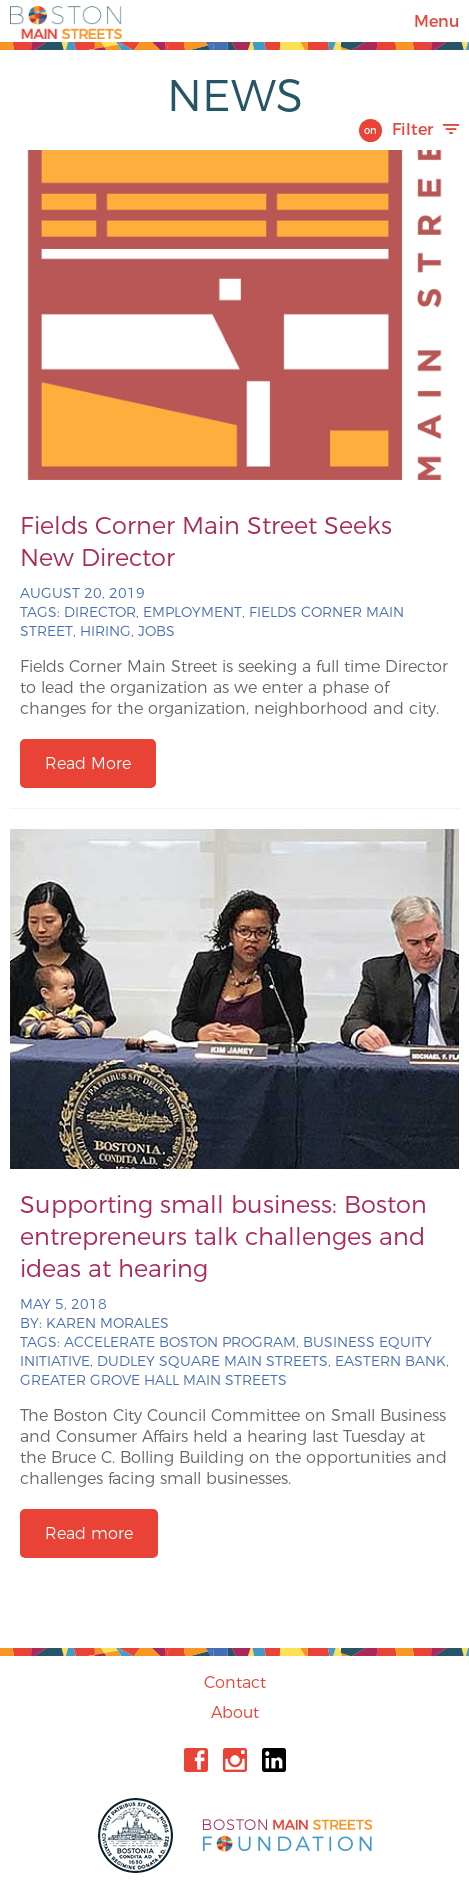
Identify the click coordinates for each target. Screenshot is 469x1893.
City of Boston (138, 1835)
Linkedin (274, 1760)
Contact (235, 1682)
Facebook (196, 1760)
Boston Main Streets (66, 21)
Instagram (235, 1760)
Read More (88, 763)
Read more (89, 1533)
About (235, 1712)
